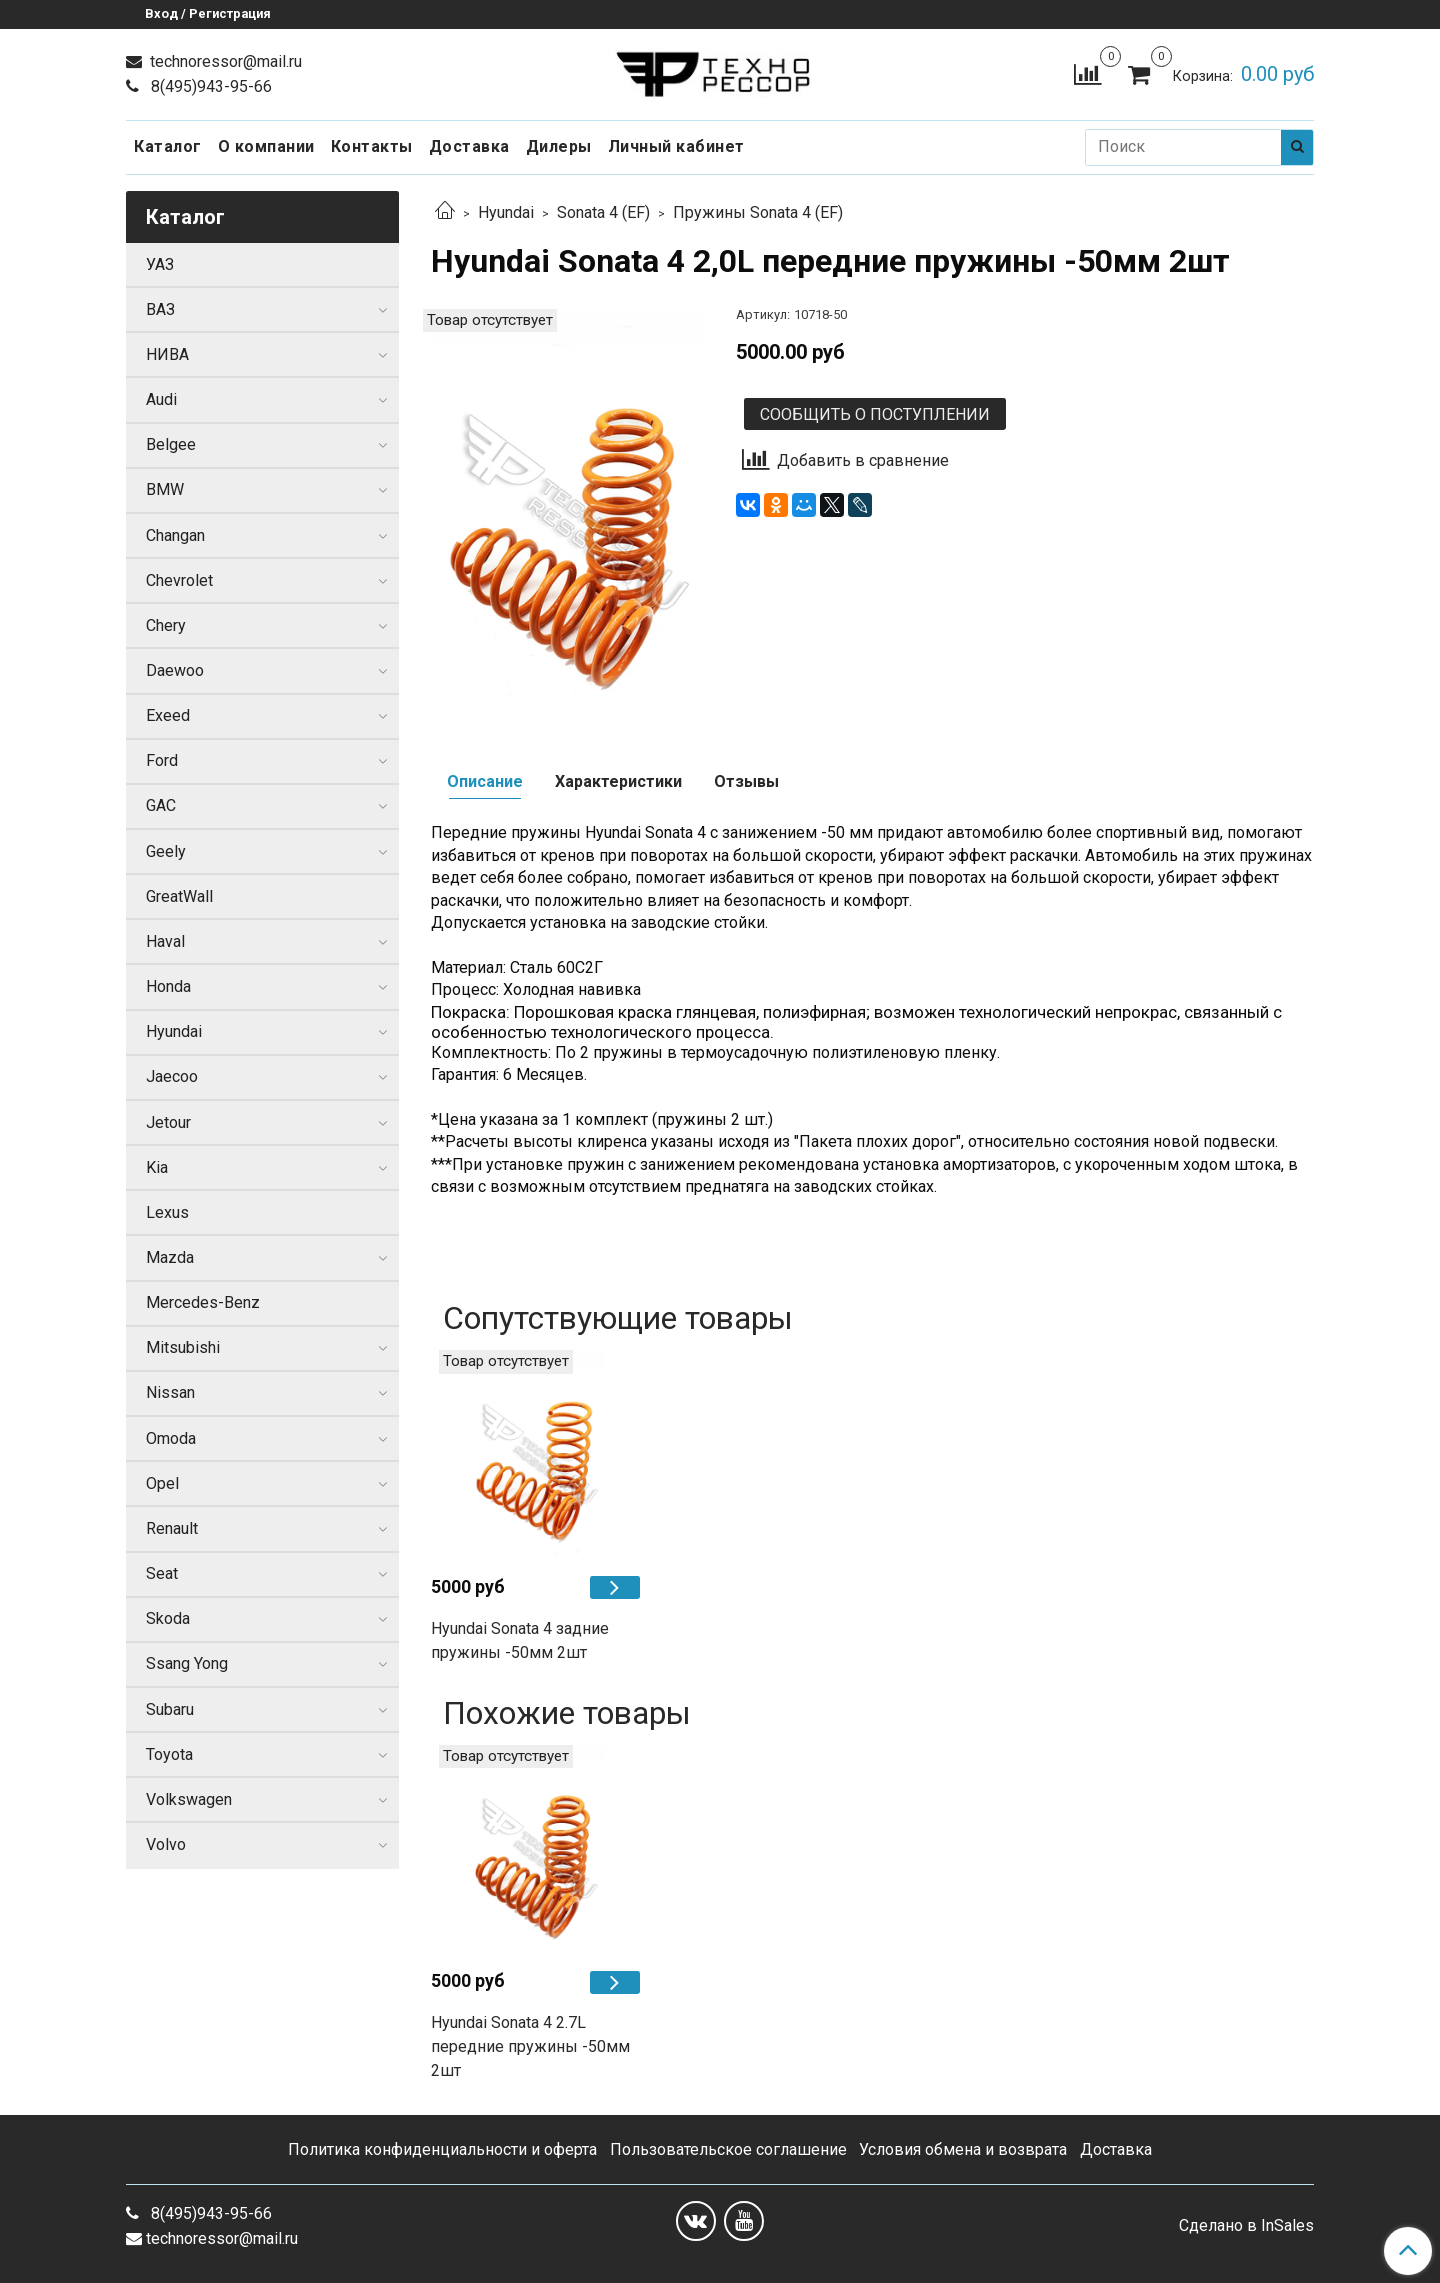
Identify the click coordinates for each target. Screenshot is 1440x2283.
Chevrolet (179, 580)
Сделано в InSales (1246, 2226)
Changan (175, 535)
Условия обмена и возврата (963, 2149)
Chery (166, 625)
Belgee (171, 444)
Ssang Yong (187, 1663)
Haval (165, 941)
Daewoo (175, 670)
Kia (157, 1167)
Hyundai (506, 212)
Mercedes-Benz (203, 1302)
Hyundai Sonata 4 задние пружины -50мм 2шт (520, 1640)
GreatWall (179, 896)
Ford (162, 760)
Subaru (170, 1709)
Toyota (169, 1754)
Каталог (168, 146)
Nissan (170, 1392)
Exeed (168, 715)
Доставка (469, 146)
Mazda (170, 1257)
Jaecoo (172, 1076)
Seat (162, 1573)
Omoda (171, 1438)
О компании (266, 146)
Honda (168, 986)
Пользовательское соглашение (728, 2149)
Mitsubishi (183, 1347)
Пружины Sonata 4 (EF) (758, 212)
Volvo (166, 1844)
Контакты (372, 146)
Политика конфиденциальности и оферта (442, 2149)
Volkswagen (189, 1799)
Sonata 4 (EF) (603, 212)
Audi (161, 399)
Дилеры (559, 146)
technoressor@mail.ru (224, 61)
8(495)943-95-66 (209, 86)
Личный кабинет (676, 146)
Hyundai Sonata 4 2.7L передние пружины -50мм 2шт (530, 2046)
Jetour (168, 1122)
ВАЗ (160, 309)
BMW (165, 489)
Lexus (167, 1212)
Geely (166, 851)
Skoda (168, 1618)
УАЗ (160, 264)
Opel (162, 1483)
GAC (161, 805)
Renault (172, 1528)
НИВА (167, 354)
